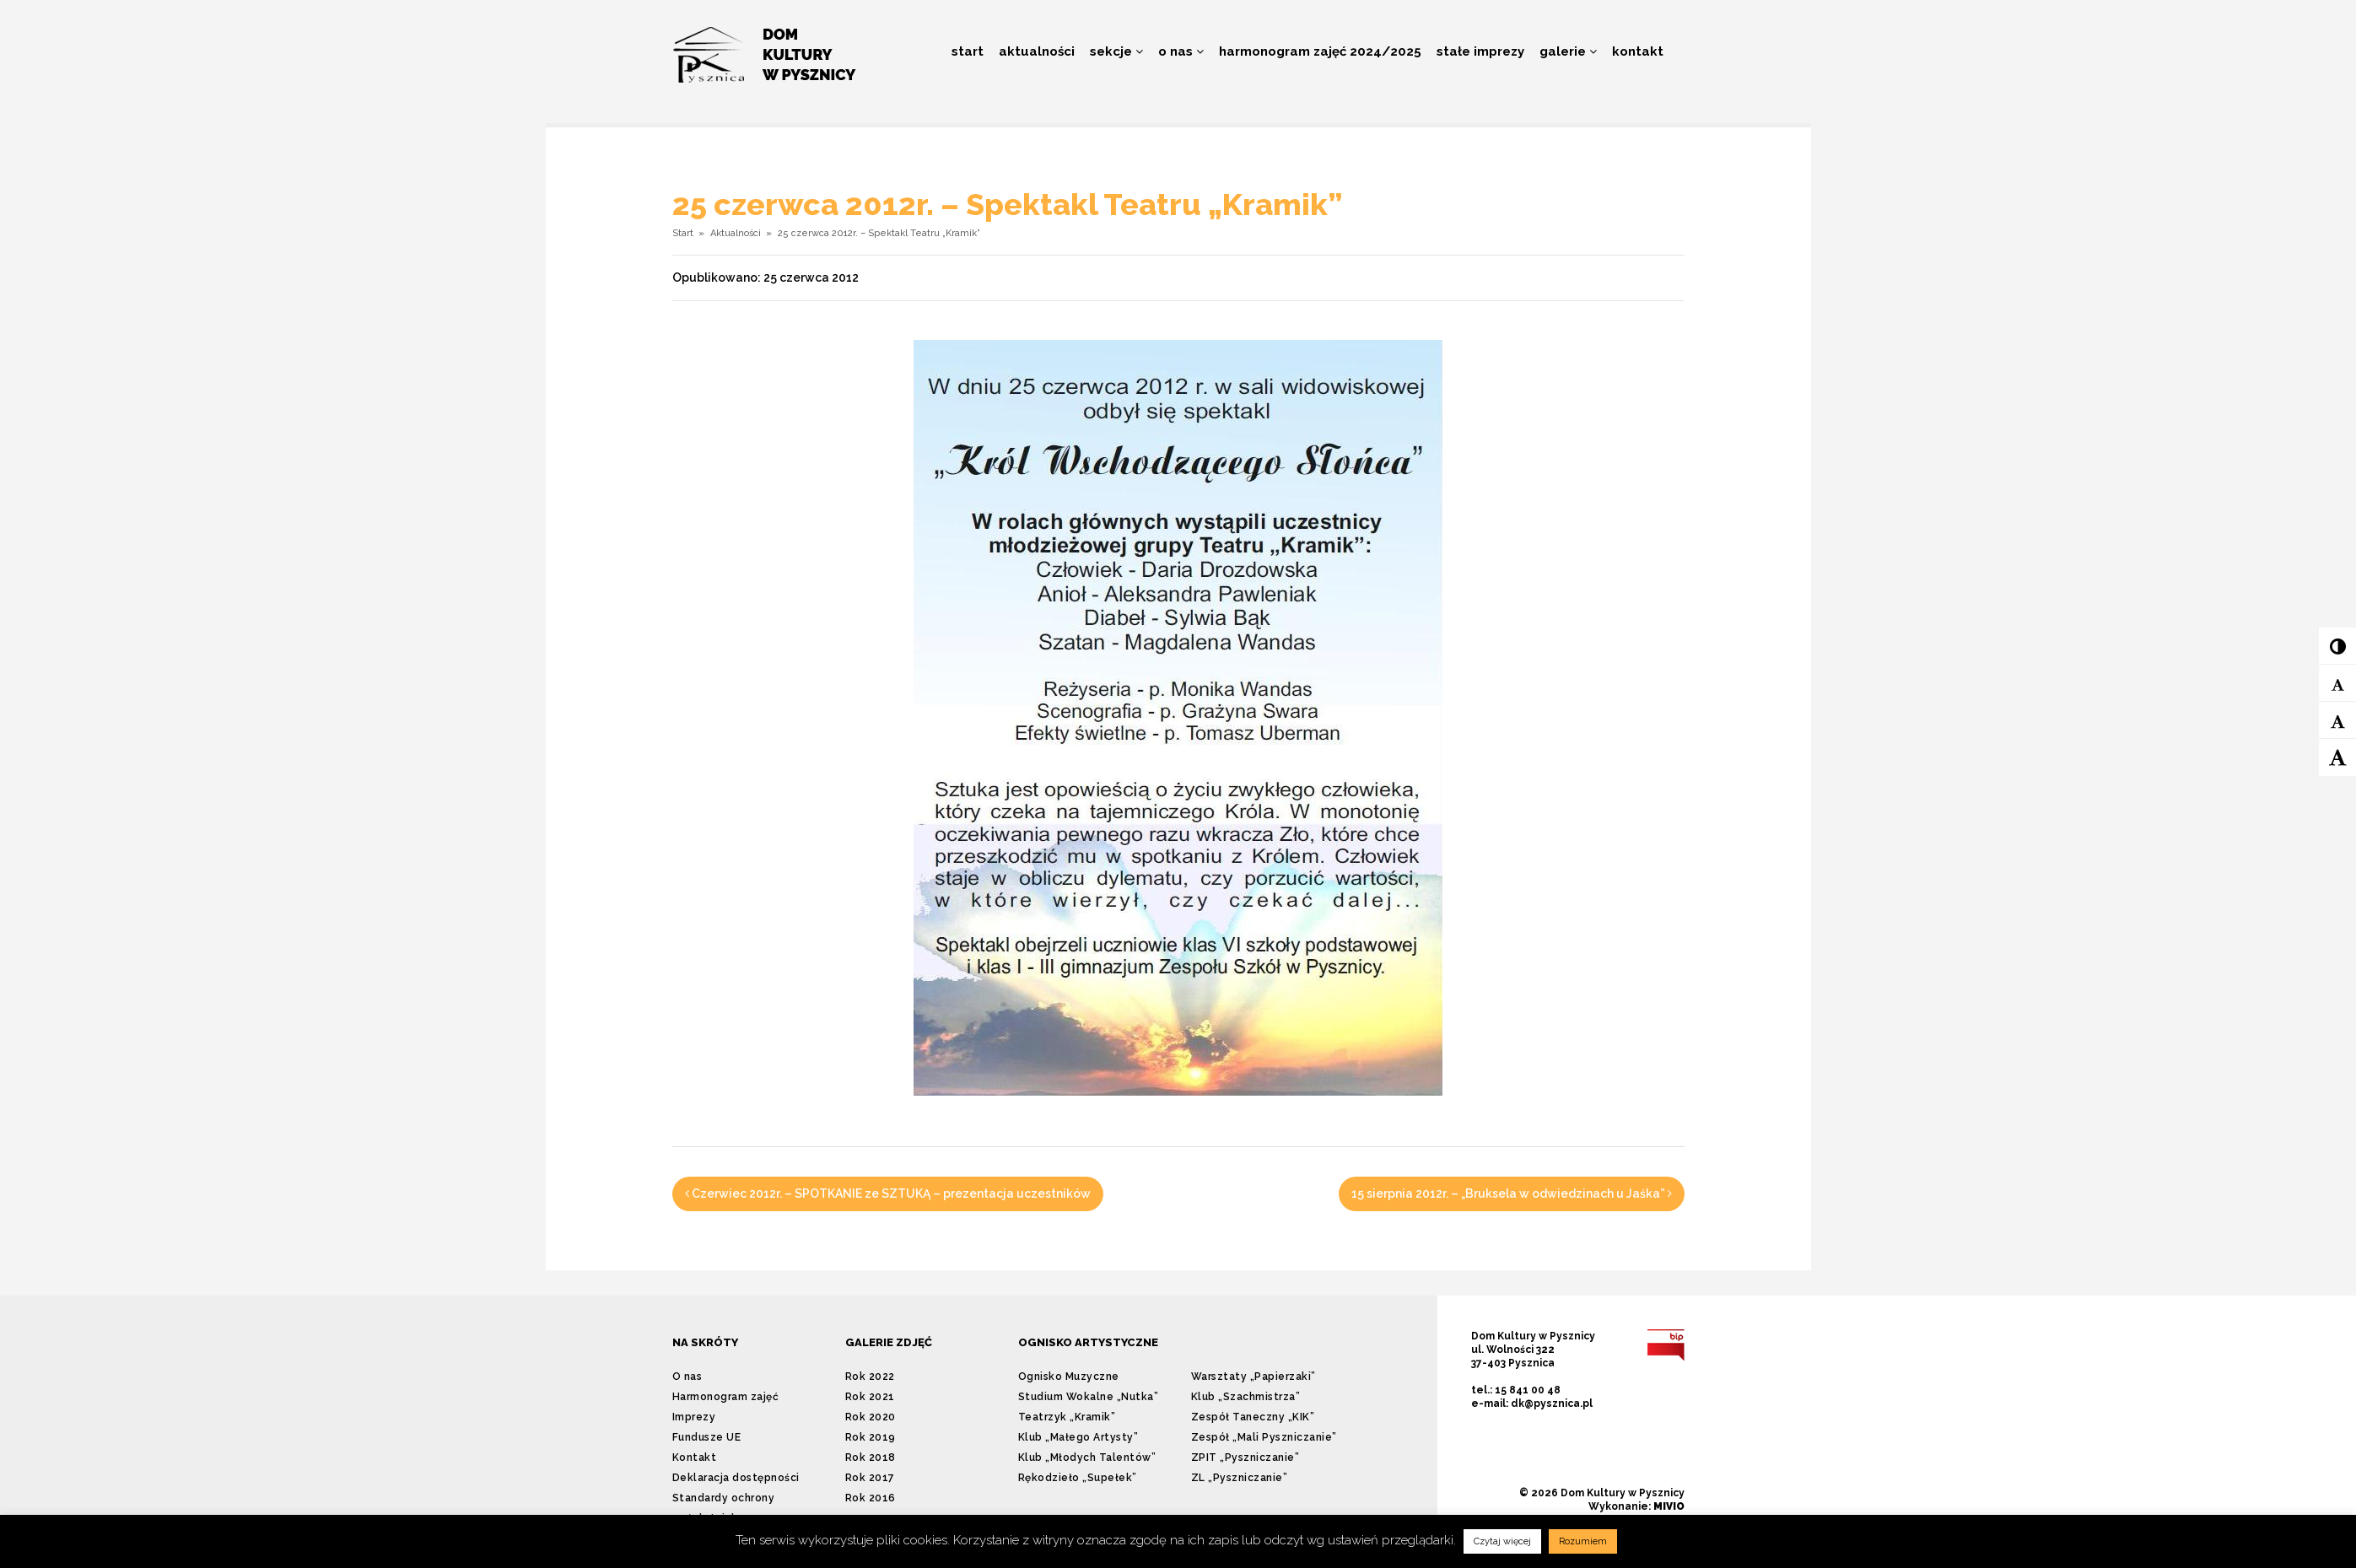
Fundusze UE (706, 1437)
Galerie (1568, 51)
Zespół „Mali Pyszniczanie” (1264, 1437)
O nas (1181, 51)
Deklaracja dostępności (736, 1478)
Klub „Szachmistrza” (1246, 1397)
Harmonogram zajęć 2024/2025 (1320, 51)
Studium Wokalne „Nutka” (1088, 1397)
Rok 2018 (870, 1457)
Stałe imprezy (1480, 51)
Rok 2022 (870, 1376)
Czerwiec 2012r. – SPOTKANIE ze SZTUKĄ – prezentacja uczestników (888, 1193)
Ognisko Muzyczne (1068, 1376)
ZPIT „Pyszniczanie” (1245, 1457)
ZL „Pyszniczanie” (1239, 1478)
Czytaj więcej (1502, 1541)
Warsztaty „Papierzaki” (1253, 1376)
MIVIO (1669, 1506)
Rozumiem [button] (1583, 1541)
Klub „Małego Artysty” (1078, 1437)
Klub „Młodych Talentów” (1087, 1457)
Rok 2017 (870, 1478)
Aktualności (1037, 51)
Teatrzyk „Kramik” (1067, 1417)
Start (968, 51)
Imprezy (694, 1417)
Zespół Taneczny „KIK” (1253, 1417)
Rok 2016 (870, 1498)
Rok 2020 (870, 1417)
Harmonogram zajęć (725, 1397)
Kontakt (1637, 51)
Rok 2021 (870, 1397)
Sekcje (1116, 51)
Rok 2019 (870, 1437)
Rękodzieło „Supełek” (1077, 1478)
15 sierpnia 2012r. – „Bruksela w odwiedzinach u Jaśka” (1511, 1193)
